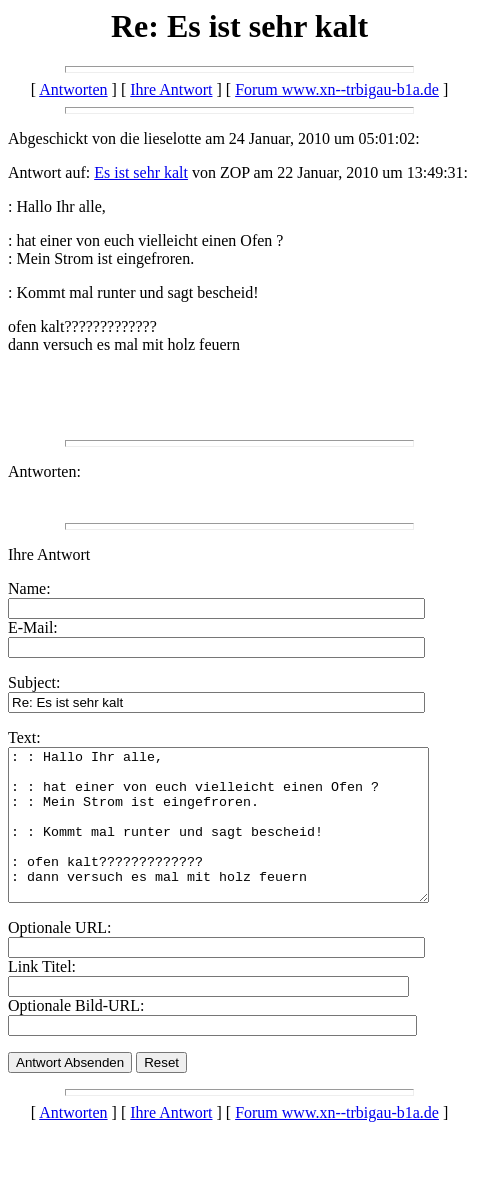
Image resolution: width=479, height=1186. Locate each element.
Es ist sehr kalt (141, 172)
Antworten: (44, 471)
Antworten (73, 89)
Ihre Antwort (171, 89)
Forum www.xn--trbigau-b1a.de (337, 89)
